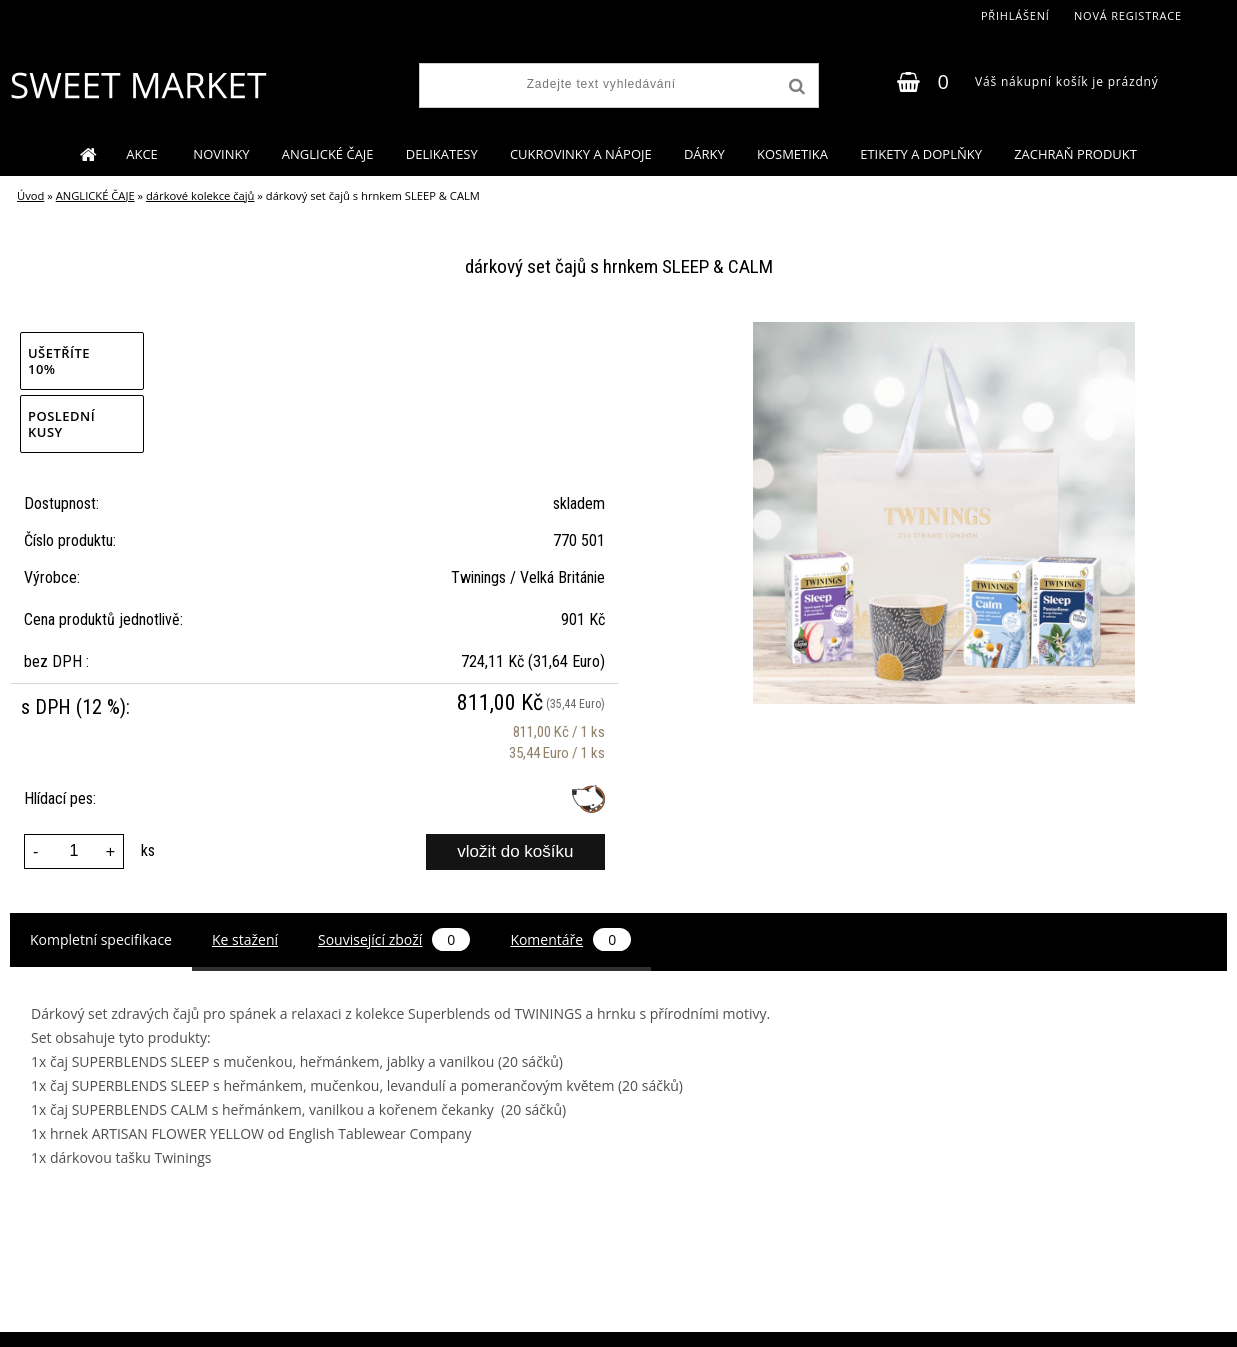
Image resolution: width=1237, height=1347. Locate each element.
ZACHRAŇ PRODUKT (1075, 154)
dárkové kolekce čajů (200, 195)
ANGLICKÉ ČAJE (328, 154)
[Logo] (137, 85)
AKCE (143, 154)
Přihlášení (1015, 15)
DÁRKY (704, 154)
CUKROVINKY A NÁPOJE (581, 154)
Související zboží (394, 939)
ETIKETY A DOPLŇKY (921, 154)
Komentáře (570, 939)
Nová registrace (1128, 15)
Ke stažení (245, 939)
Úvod (30, 195)
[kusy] (74, 851)
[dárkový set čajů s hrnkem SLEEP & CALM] (944, 330)
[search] (795, 87)
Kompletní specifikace (101, 939)
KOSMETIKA (792, 154)
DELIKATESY (442, 154)
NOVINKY (221, 154)
